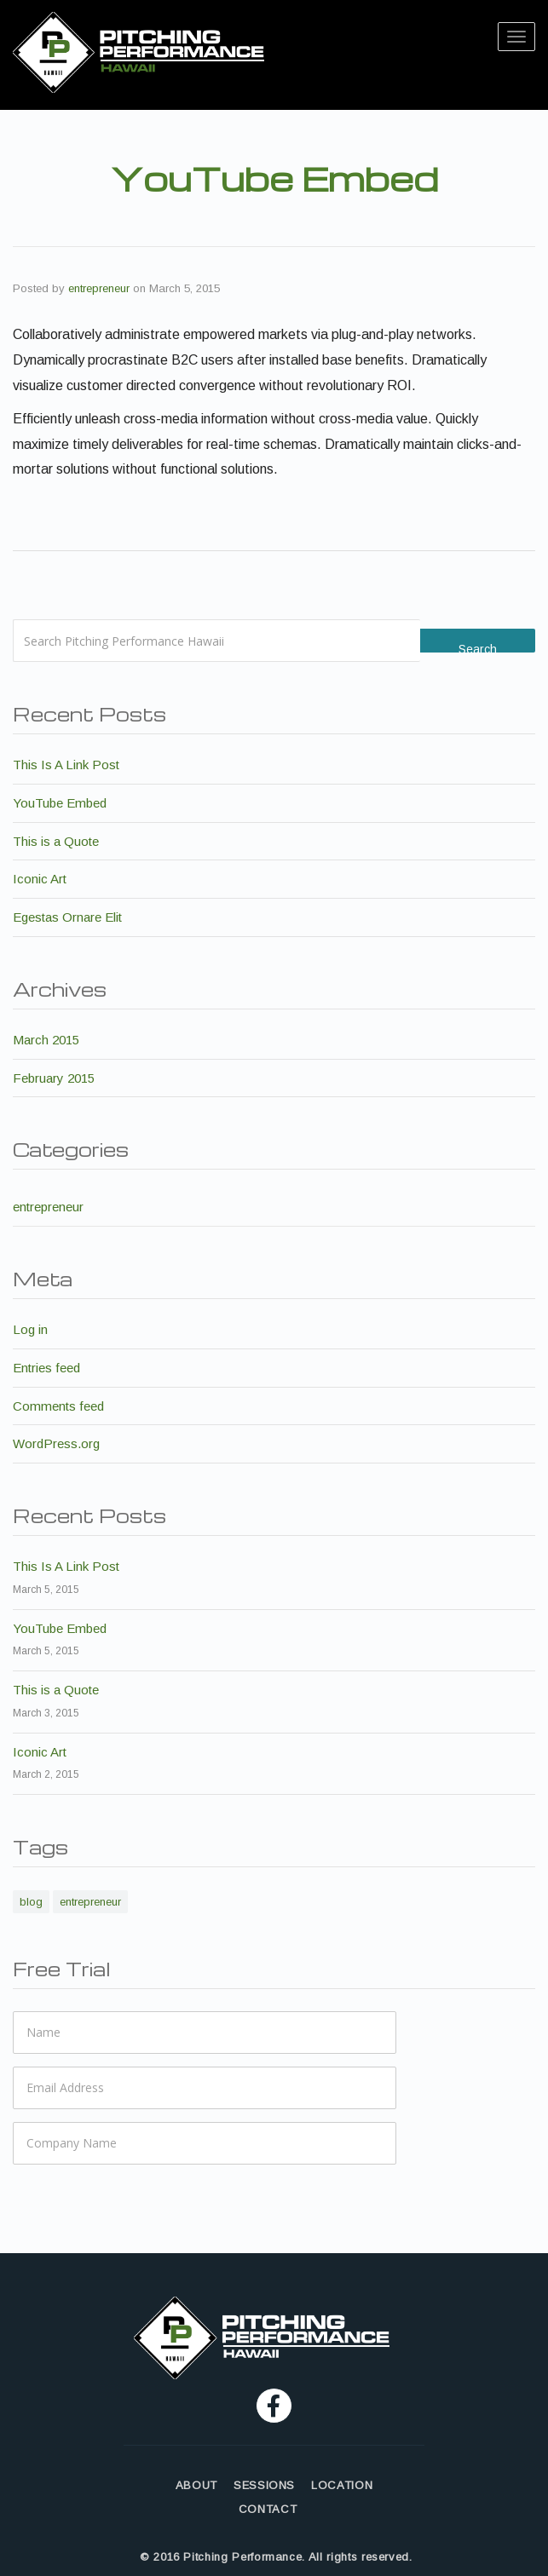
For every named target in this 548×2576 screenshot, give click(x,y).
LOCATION (341, 2485)
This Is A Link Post (66, 764)
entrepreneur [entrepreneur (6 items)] (90, 1901)
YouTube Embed (60, 803)
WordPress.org (56, 1443)
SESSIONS (264, 2485)
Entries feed (46, 1367)
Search (478, 647)
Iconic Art (39, 878)
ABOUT (196, 2485)
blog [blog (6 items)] (31, 1901)
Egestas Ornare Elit (67, 917)
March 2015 (46, 1039)
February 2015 (54, 1078)
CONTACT (268, 2510)
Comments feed (58, 1406)
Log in (30, 1329)
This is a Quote (56, 841)
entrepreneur (99, 288)
